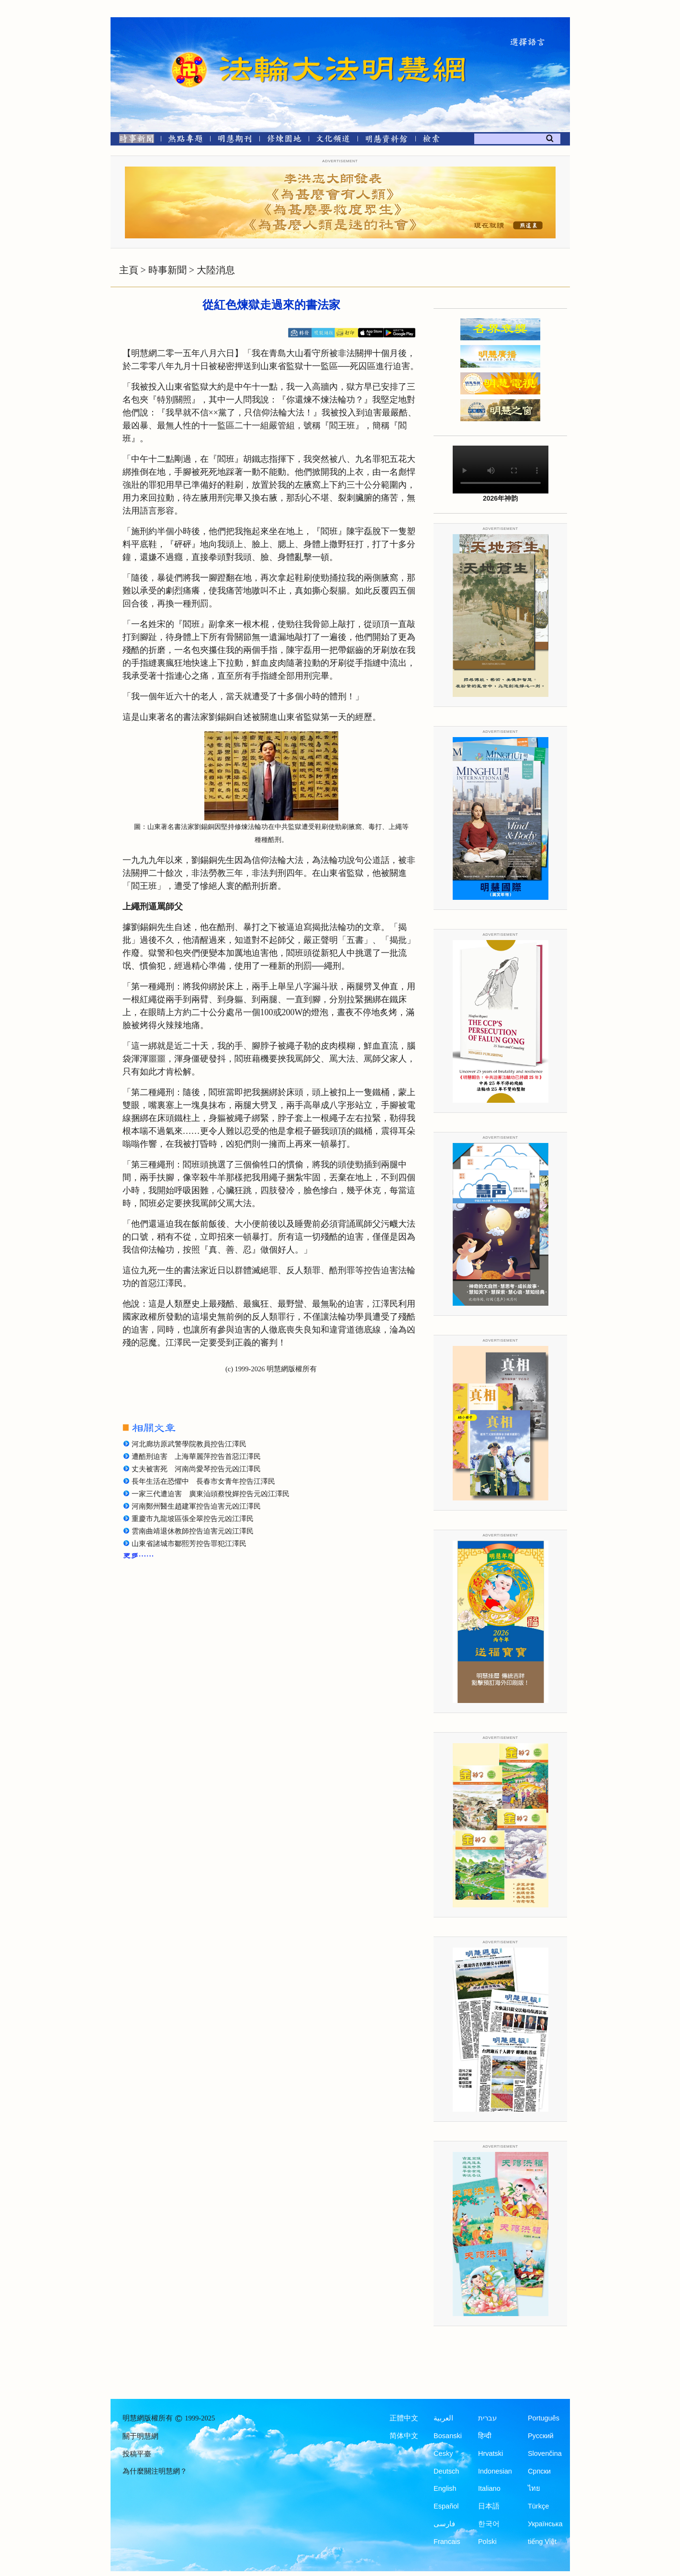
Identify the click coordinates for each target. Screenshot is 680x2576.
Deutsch (446, 2471)
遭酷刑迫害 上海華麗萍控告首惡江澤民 (196, 1456)
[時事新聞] (133, 140)
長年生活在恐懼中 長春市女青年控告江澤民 (203, 1481)
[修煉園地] (284, 140)
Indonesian (495, 2471)
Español (446, 2506)
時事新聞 (167, 270)
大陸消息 (216, 270)
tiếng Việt (542, 2541)
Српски (539, 2471)
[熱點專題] (185, 140)
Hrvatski (490, 2453)
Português (543, 2418)
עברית (487, 2418)
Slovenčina (545, 2453)
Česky (443, 2453)
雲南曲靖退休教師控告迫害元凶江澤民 (193, 1531)
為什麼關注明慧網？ (155, 2471)
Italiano (489, 2488)
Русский (541, 2436)
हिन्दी (484, 2436)
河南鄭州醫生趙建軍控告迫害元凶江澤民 (196, 1506)
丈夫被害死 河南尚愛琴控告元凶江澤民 (196, 1469)
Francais (447, 2541)
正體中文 (404, 2418)
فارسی (444, 2524)
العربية (443, 2418)
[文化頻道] (333, 140)
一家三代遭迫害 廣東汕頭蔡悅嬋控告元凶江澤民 (211, 1494)
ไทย (534, 2488)
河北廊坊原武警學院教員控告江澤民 (189, 1444)
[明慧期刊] (234, 140)
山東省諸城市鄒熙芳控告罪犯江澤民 (189, 1543)
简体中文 (404, 2436)
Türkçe (538, 2506)
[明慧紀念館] (386, 140)
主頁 (128, 270)
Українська (545, 2524)
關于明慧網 (140, 2436)
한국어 (489, 2524)
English (445, 2488)
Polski (487, 2541)
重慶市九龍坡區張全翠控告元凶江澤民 (193, 1519)
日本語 (489, 2506)
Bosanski (448, 2436)
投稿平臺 (137, 2454)
